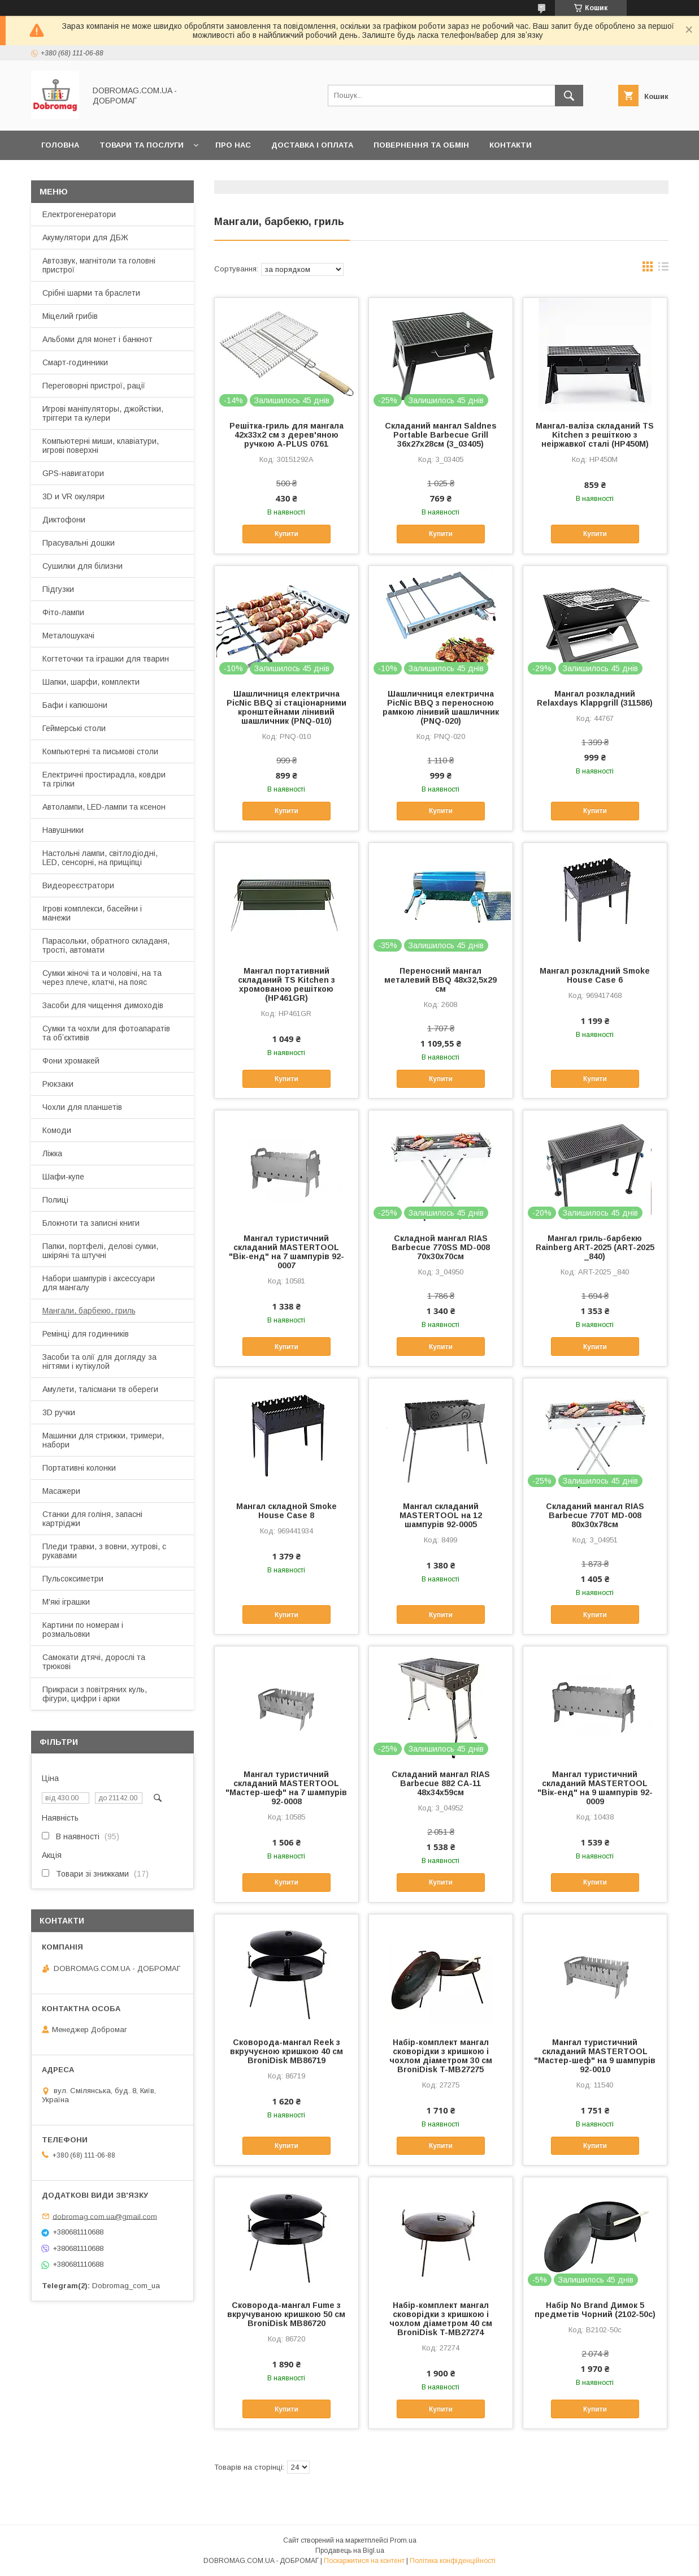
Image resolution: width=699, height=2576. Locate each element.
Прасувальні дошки (78, 542)
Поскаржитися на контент (364, 2561)
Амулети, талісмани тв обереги (100, 1389)
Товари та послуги (141, 145)
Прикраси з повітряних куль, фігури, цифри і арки (94, 1694)
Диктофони (63, 519)
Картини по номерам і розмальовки (82, 1629)
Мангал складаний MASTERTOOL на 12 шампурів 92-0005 (441, 1515)
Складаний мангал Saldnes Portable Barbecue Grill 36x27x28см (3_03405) (441, 434)
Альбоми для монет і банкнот (97, 339)
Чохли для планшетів (82, 1107)
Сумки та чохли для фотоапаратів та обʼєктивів (106, 1033)
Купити (286, 534)
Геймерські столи (74, 728)
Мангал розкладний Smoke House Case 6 (595, 975)
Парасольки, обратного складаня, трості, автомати (106, 945)
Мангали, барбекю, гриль (89, 1310)
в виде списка (663, 269)
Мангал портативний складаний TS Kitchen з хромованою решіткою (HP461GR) (286, 984)
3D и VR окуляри (73, 496)
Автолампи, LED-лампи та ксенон (104, 806)
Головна (60, 145)
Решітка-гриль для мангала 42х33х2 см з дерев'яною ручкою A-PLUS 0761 (286, 434)
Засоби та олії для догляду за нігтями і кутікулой (99, 1361)
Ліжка (52, 1153)
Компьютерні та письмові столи (100, 751)
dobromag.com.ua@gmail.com (105, 2216)
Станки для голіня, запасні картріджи (92, 1519)
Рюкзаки (57, 1083)
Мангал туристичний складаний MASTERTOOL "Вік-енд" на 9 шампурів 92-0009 (595, 1788)
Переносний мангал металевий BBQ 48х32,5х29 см (440, 979)
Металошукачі (68, 635)
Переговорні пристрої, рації (93, 385)
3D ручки (58, 1412)
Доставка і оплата (312, 145)
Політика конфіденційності (453, 2561)
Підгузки (58, 589)
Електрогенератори (79, 214)
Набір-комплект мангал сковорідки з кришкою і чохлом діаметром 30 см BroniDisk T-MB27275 (440, 2056)
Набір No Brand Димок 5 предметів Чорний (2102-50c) (595, 2310)
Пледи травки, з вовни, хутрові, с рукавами (104, 1551)
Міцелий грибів (70, 316)
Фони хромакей (70, 1060)
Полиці (55, 1199)
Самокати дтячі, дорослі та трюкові (93, 1662)
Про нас (233, 145)
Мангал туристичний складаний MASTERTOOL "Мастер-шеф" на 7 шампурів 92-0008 (286, 1788)
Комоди (56, 1130)
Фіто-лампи (63, 612)
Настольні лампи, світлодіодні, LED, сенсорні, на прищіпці (100, 858)
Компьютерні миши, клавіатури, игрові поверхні (100, 445)
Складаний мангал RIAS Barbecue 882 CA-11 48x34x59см (441, 1783)
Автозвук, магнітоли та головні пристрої (98, 265)
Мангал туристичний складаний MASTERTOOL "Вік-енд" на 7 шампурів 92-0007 (286, 1252)
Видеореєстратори (78, 885)
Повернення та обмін (421, 145)
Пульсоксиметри (72, 1578)
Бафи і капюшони (74, 705)
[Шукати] (569, 95)
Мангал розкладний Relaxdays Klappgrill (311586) (595, 698)
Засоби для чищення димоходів (102, 1005)
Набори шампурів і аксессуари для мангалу (98, 1283)
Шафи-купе (63, 1176)
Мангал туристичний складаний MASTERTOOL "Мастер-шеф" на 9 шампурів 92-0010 (594, 2056)
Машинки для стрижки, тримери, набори (103, 1440)
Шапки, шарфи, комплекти (91, 681)
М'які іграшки (66, 1601)
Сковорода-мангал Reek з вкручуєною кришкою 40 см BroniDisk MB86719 (286, 2051)
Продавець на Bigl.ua (349, 2551)
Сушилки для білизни (82, 565)
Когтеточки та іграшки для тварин (105, 658)
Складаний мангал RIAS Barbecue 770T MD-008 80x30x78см (595, 1515)
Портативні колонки (79, 1467)
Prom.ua (403, 2540)
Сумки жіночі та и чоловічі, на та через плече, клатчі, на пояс (102, 978)
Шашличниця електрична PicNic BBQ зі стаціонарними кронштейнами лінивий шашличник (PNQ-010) (286, 707)
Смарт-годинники (75, 362)
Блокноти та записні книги (91, 1223)
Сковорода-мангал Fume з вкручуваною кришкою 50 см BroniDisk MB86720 (286, 2314)
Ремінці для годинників (85, 1333)
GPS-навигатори (73, 473)
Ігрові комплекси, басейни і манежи (92, 913)
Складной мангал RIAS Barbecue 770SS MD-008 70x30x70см (441, 1247)
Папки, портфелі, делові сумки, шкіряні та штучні (100, 1251)
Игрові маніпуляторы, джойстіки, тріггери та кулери (102, 413)
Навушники (63, 830)
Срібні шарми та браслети (91, 292)
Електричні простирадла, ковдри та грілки (104, 779)
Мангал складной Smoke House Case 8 (286, 1511)
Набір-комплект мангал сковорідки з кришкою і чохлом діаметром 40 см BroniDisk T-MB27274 (440, 2319)
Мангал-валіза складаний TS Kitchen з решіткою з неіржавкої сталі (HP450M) (595, 434)
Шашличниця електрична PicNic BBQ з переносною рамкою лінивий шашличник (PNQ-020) (441, 707)
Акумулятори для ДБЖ (85, 237)
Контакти (510, 145)
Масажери (61, 1491)
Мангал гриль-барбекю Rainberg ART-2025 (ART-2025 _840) (595, 1247)
